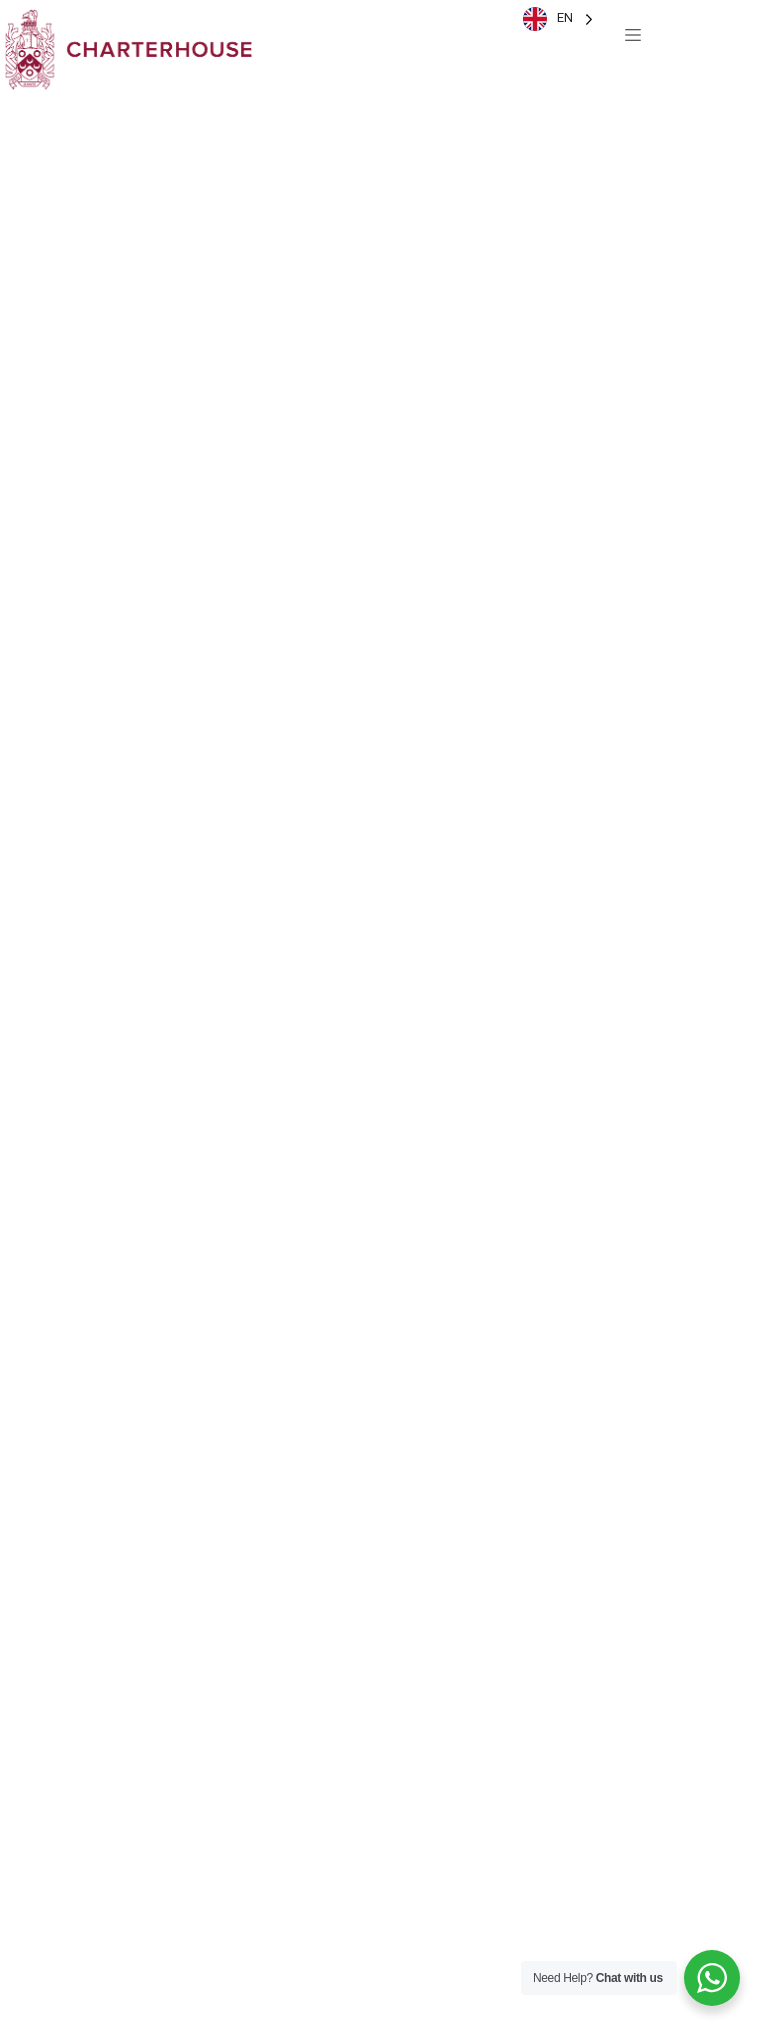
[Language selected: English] (558, 18)
